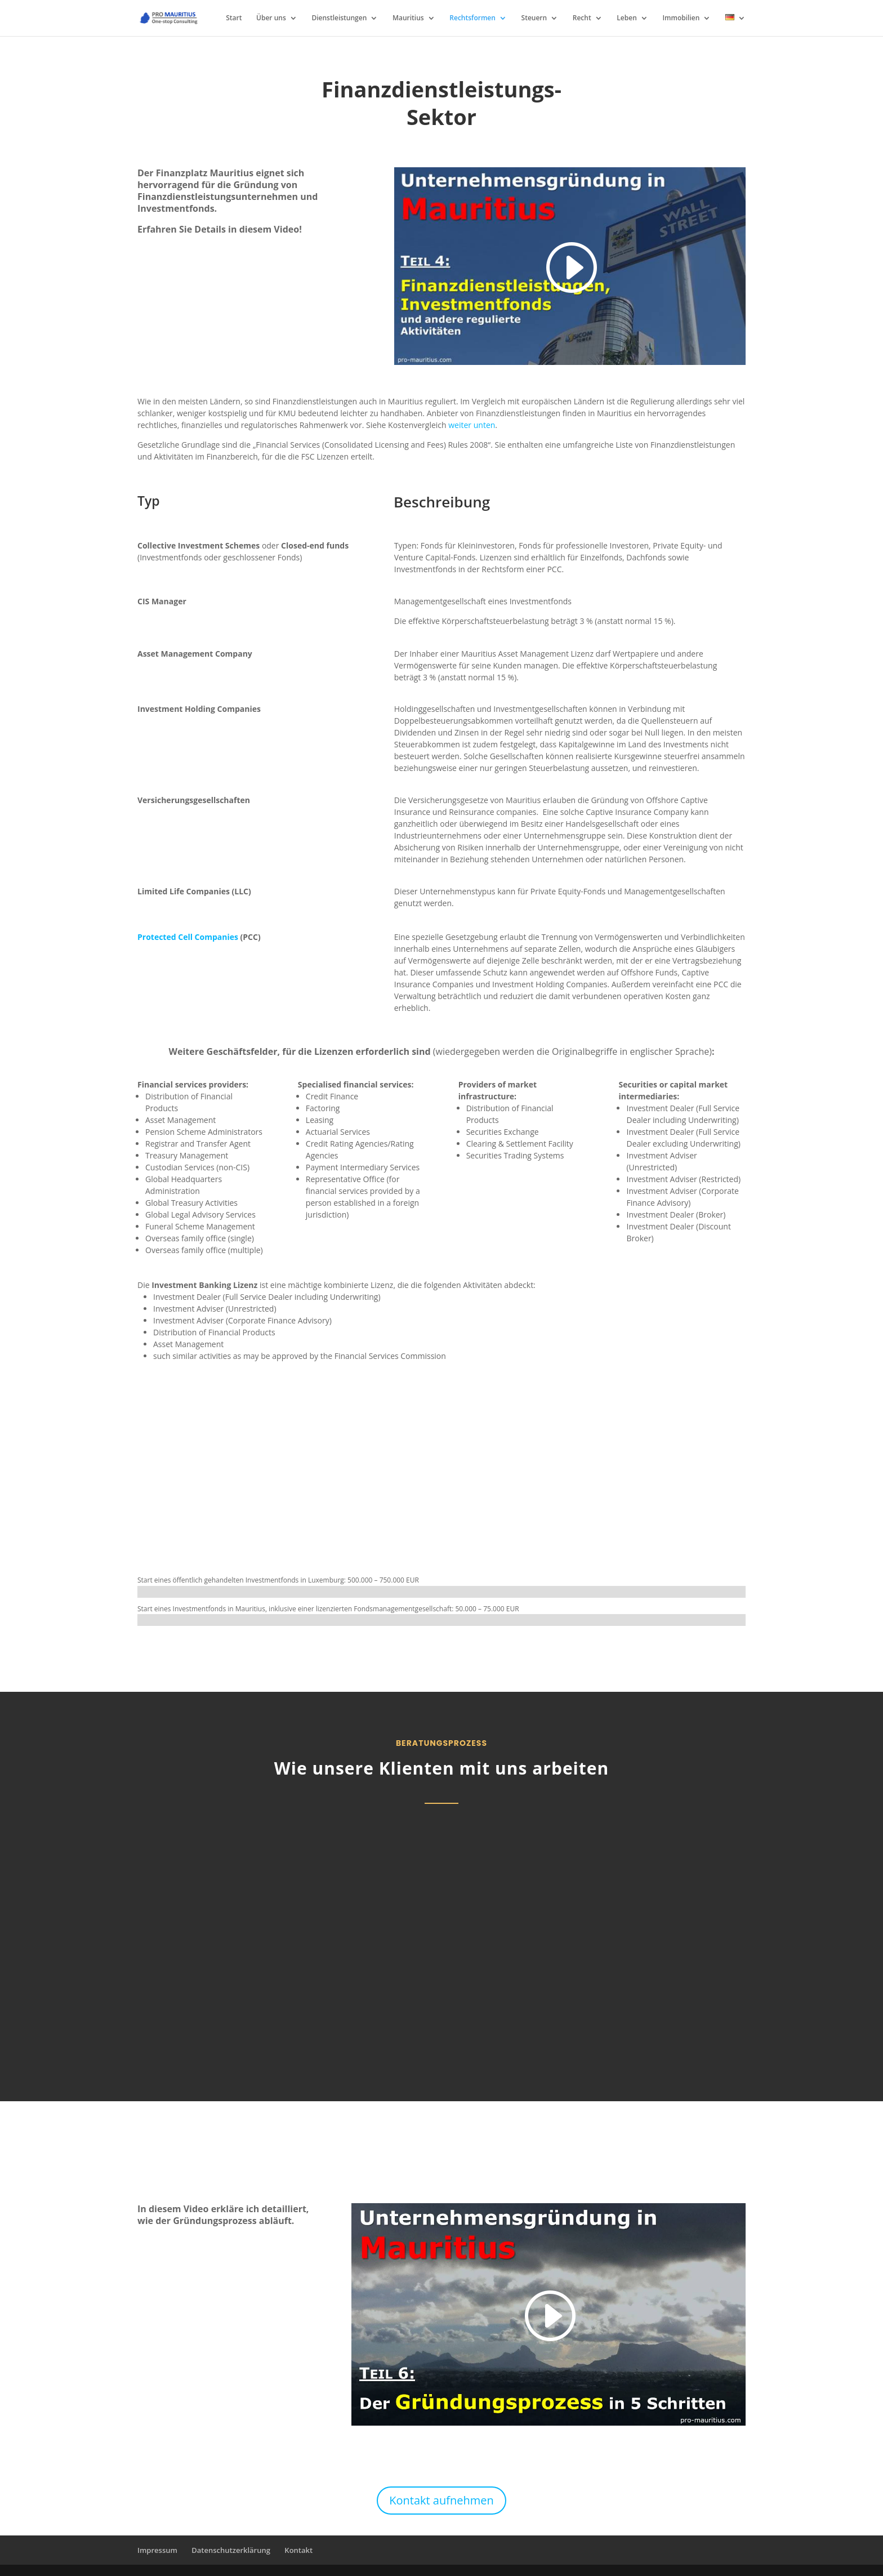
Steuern (534, 18)
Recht (582, 18)
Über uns (271, 18)
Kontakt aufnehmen (441, 2500)
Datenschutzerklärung (230, 2550)
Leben (626, 18)
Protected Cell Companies (187, 937)
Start (234, 18)
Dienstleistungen (339, 18)
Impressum (157, 2550)
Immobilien (680, 18)
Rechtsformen (472, 18)
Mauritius (408, 18)
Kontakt (298, 2550)
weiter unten (471, 425)
